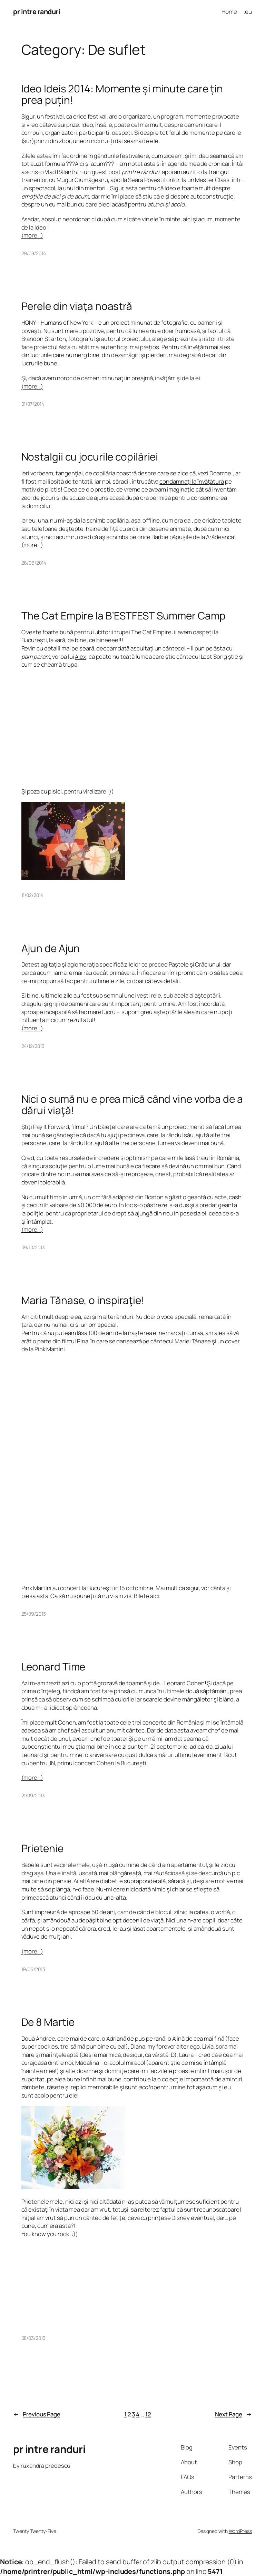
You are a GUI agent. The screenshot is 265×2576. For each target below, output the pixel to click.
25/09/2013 (33, 1613)
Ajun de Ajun (50, 948)
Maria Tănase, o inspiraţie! (82, 1300)
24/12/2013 (33, 1046)
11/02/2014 (32, 895)
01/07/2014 (32, 404)
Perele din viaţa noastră (76, 306)
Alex (80, 656)
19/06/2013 (33, 1969)
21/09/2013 (33, 1795)
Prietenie (42, 1848)
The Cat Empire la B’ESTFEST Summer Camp (123, 615)
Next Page (233, 2414)
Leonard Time (53, 1666)
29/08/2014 (33, 253)
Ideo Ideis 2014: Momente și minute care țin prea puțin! (122, 94)
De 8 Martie (48, 2022)
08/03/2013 (33, 2338)
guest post (106, 172)
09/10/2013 (33, 1247)
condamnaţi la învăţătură (191, 481)
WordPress (240, 2531)
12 (148, 2414)
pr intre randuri (36, 11)
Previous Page (36, 2414)
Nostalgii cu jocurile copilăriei (89, 456)
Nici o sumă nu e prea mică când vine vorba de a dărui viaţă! (132, 1104)
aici (154, 1596)
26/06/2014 (33, 562)
